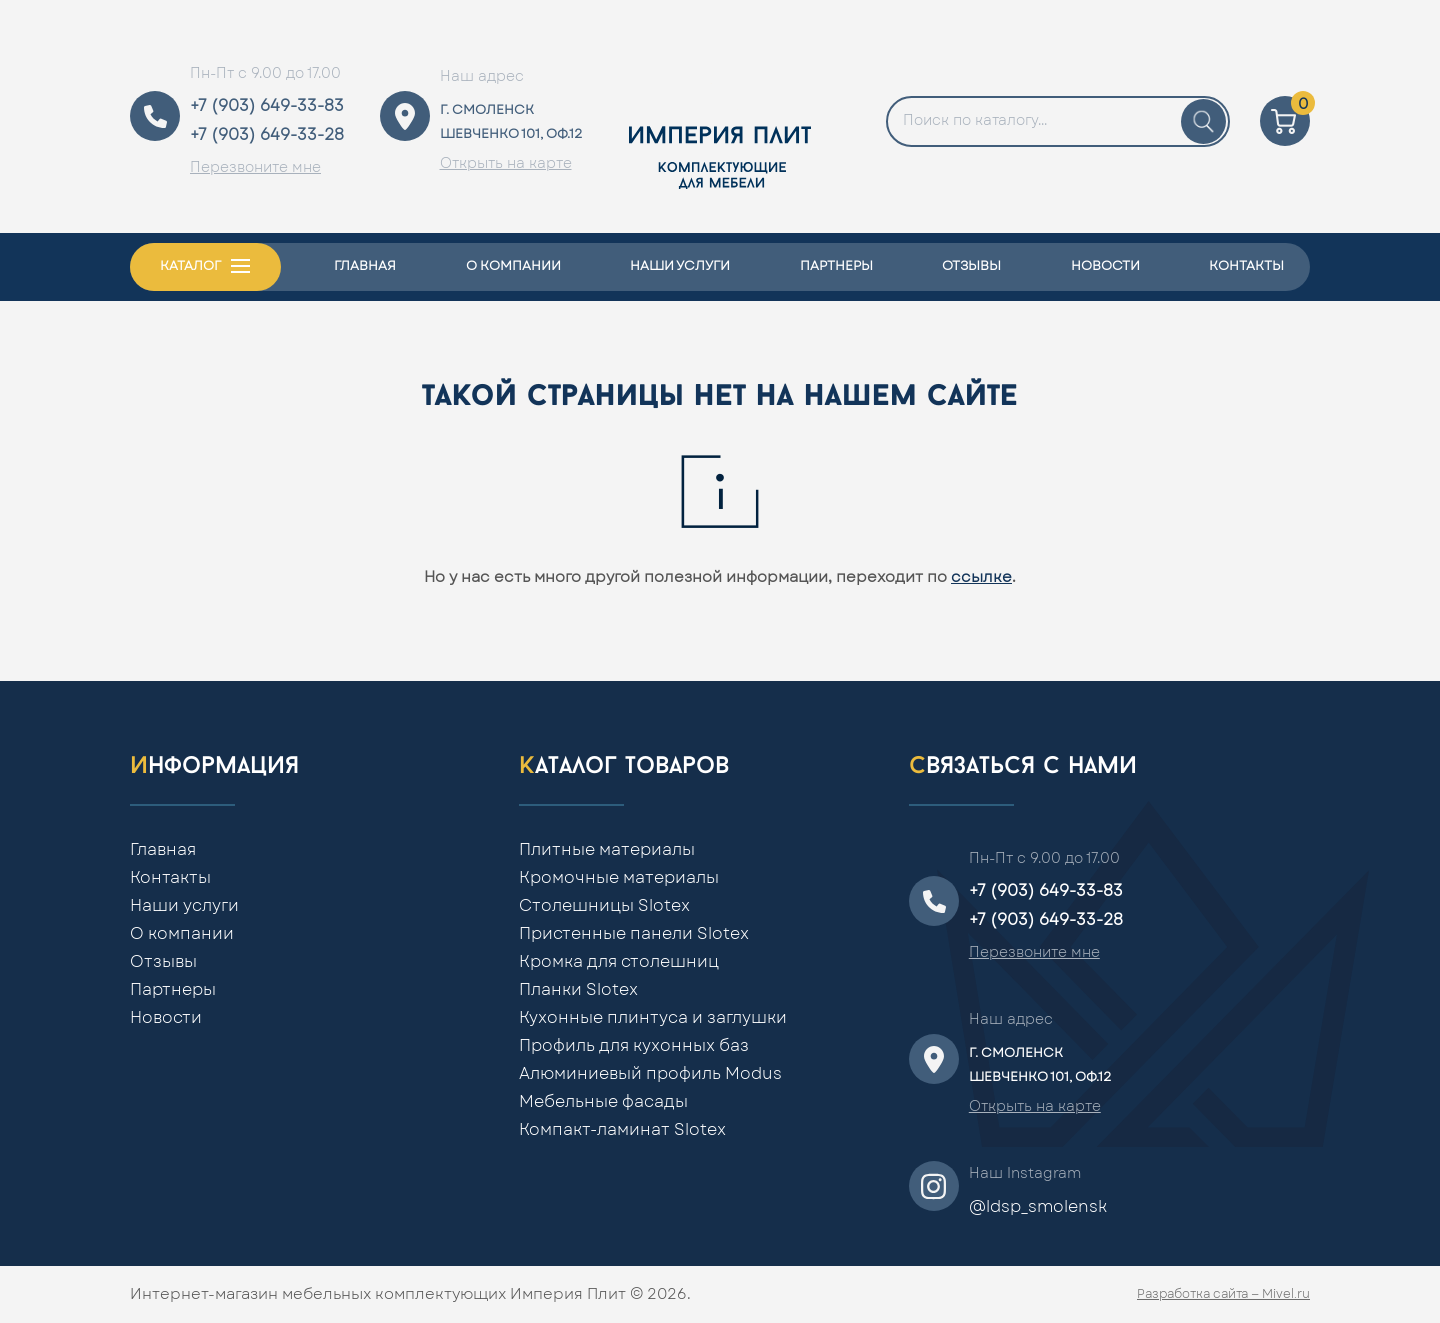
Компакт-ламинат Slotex (622, 1130)
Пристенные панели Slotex (634, 934)
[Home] (720, 116)
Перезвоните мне (255, 168)
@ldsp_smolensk (1038, 1207)
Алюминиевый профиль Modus (650, 1074)
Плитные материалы (607, 850)
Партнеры (836, 266)
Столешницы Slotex (604, 906)
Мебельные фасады (603, 1102)
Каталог (190, 266)
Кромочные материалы (619, 878)
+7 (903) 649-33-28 (267, 135)
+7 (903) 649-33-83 (267, 106)
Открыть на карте (506, 164)
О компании (513, 266)
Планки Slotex (578, 990)
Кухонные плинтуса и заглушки (653, 1018)
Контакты (1246, 266)
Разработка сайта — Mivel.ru (1223, 1294)
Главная (365, 266)
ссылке (981, 577)
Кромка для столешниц (619, 962)
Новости (1105, 266)
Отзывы (971, 266)
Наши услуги (680, 266)
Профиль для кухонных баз (634, 1046)
